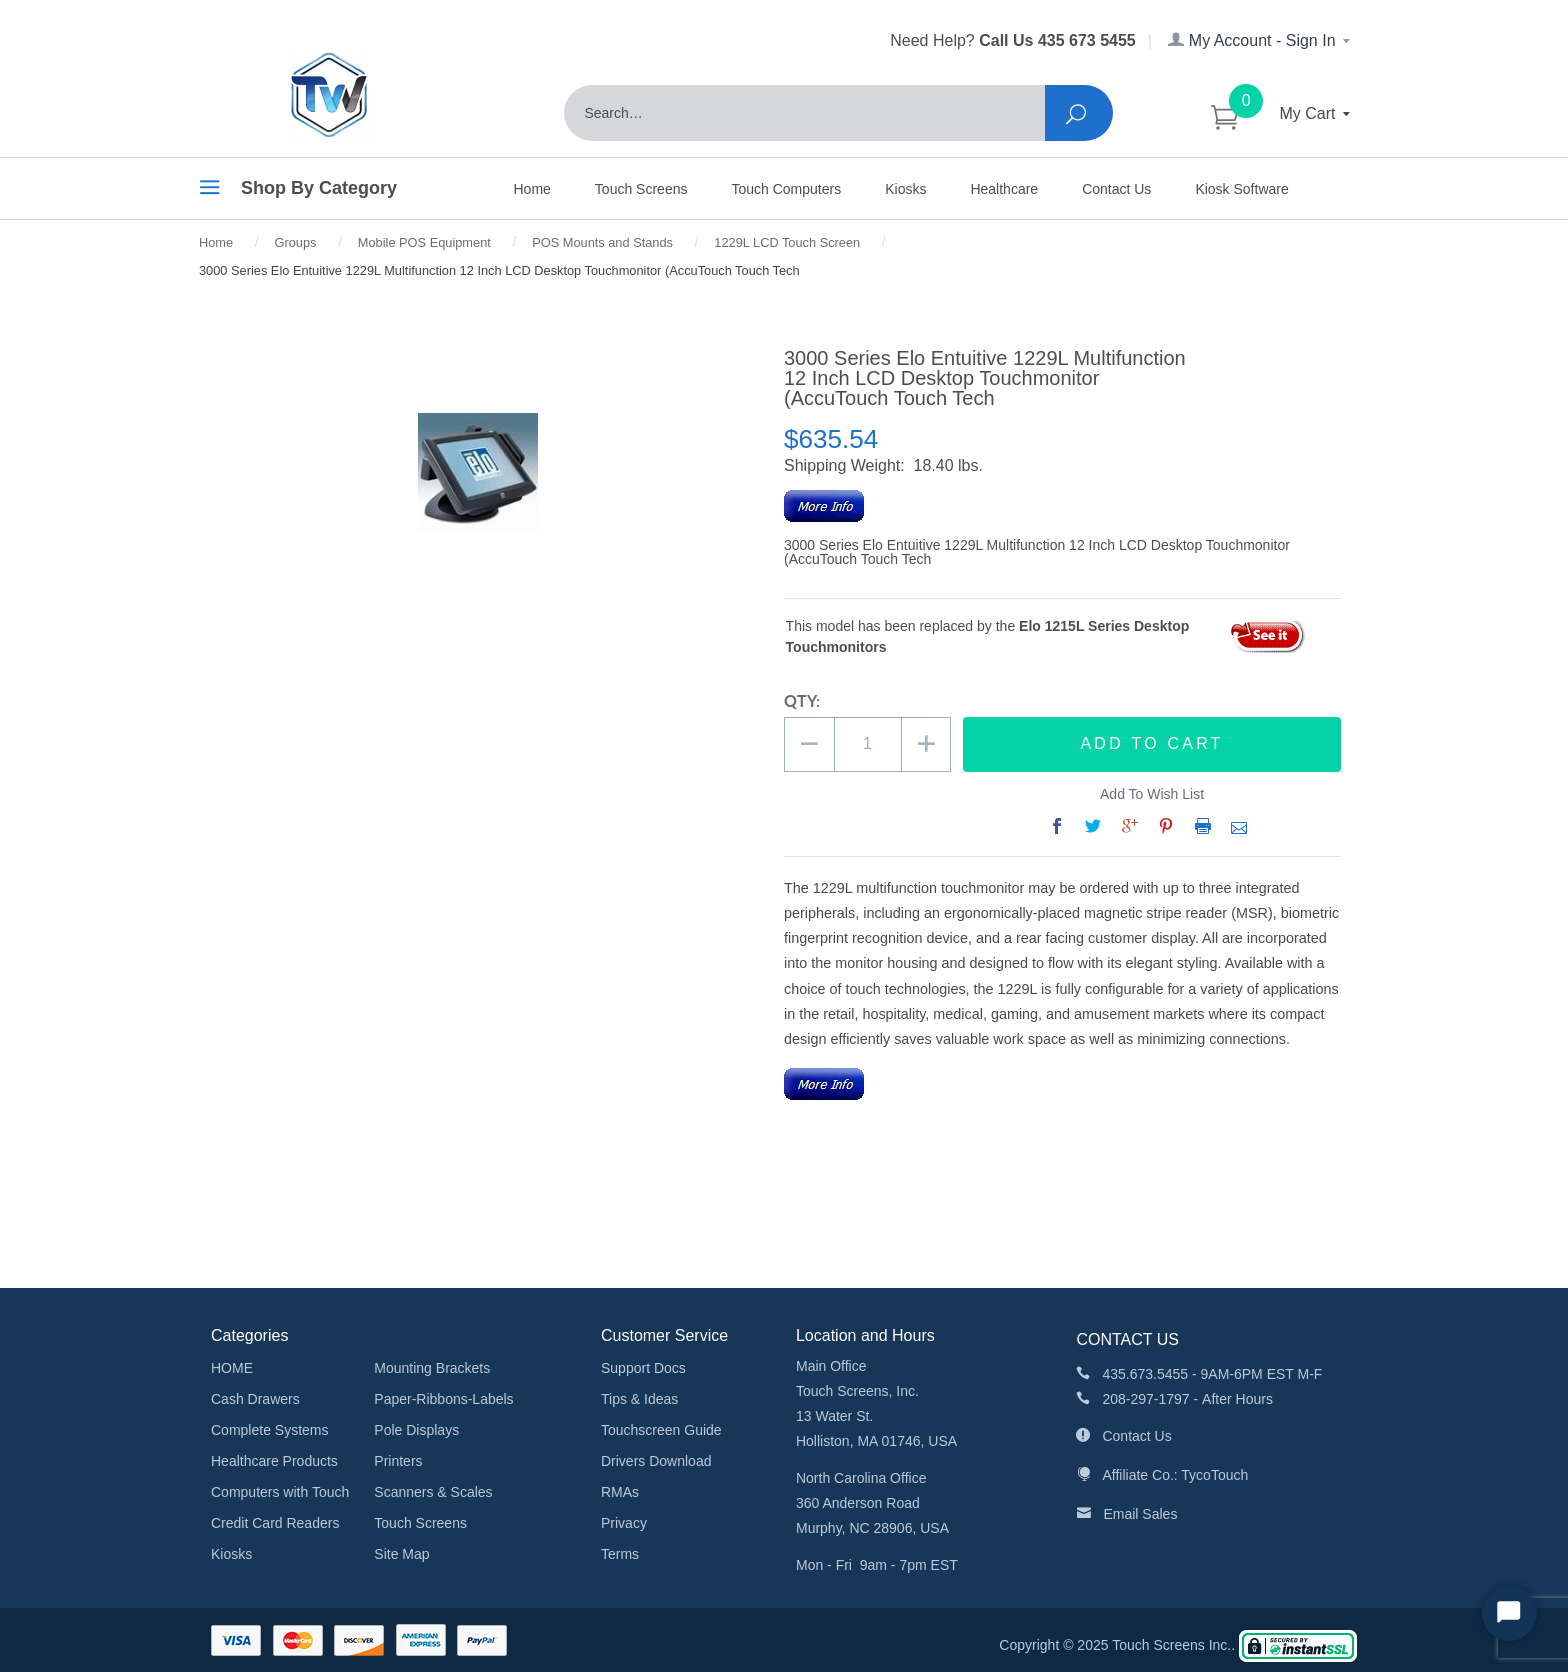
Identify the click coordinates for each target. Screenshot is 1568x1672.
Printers (398, 1461)
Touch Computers (786, 189)
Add (1152, 744)
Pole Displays (416, 1430)
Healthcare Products (274, 1461)
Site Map (401, 1554)
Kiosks (905, 189)
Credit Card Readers (275, 1523)
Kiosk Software (1241, 189)
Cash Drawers (255, 1399)
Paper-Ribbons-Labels (443, 1399)
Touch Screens (641, 189)
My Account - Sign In (1260, 40)
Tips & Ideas (639, 1399)
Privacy (624, 1523)
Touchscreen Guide (661, 1430)
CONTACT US (1127, 1339)
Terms (620, 1554)
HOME (232, 1368)
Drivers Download (656, 1461)
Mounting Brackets (432, 1368)
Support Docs (643, 1368)
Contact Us (1116, 189)
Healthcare (1004, 189)
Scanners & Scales (433, 1492)
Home (532, 189)
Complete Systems (269, 1430)
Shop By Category (298, 191)
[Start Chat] (1509, 1613)
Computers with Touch (280, 1492)
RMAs (620, 1492)
